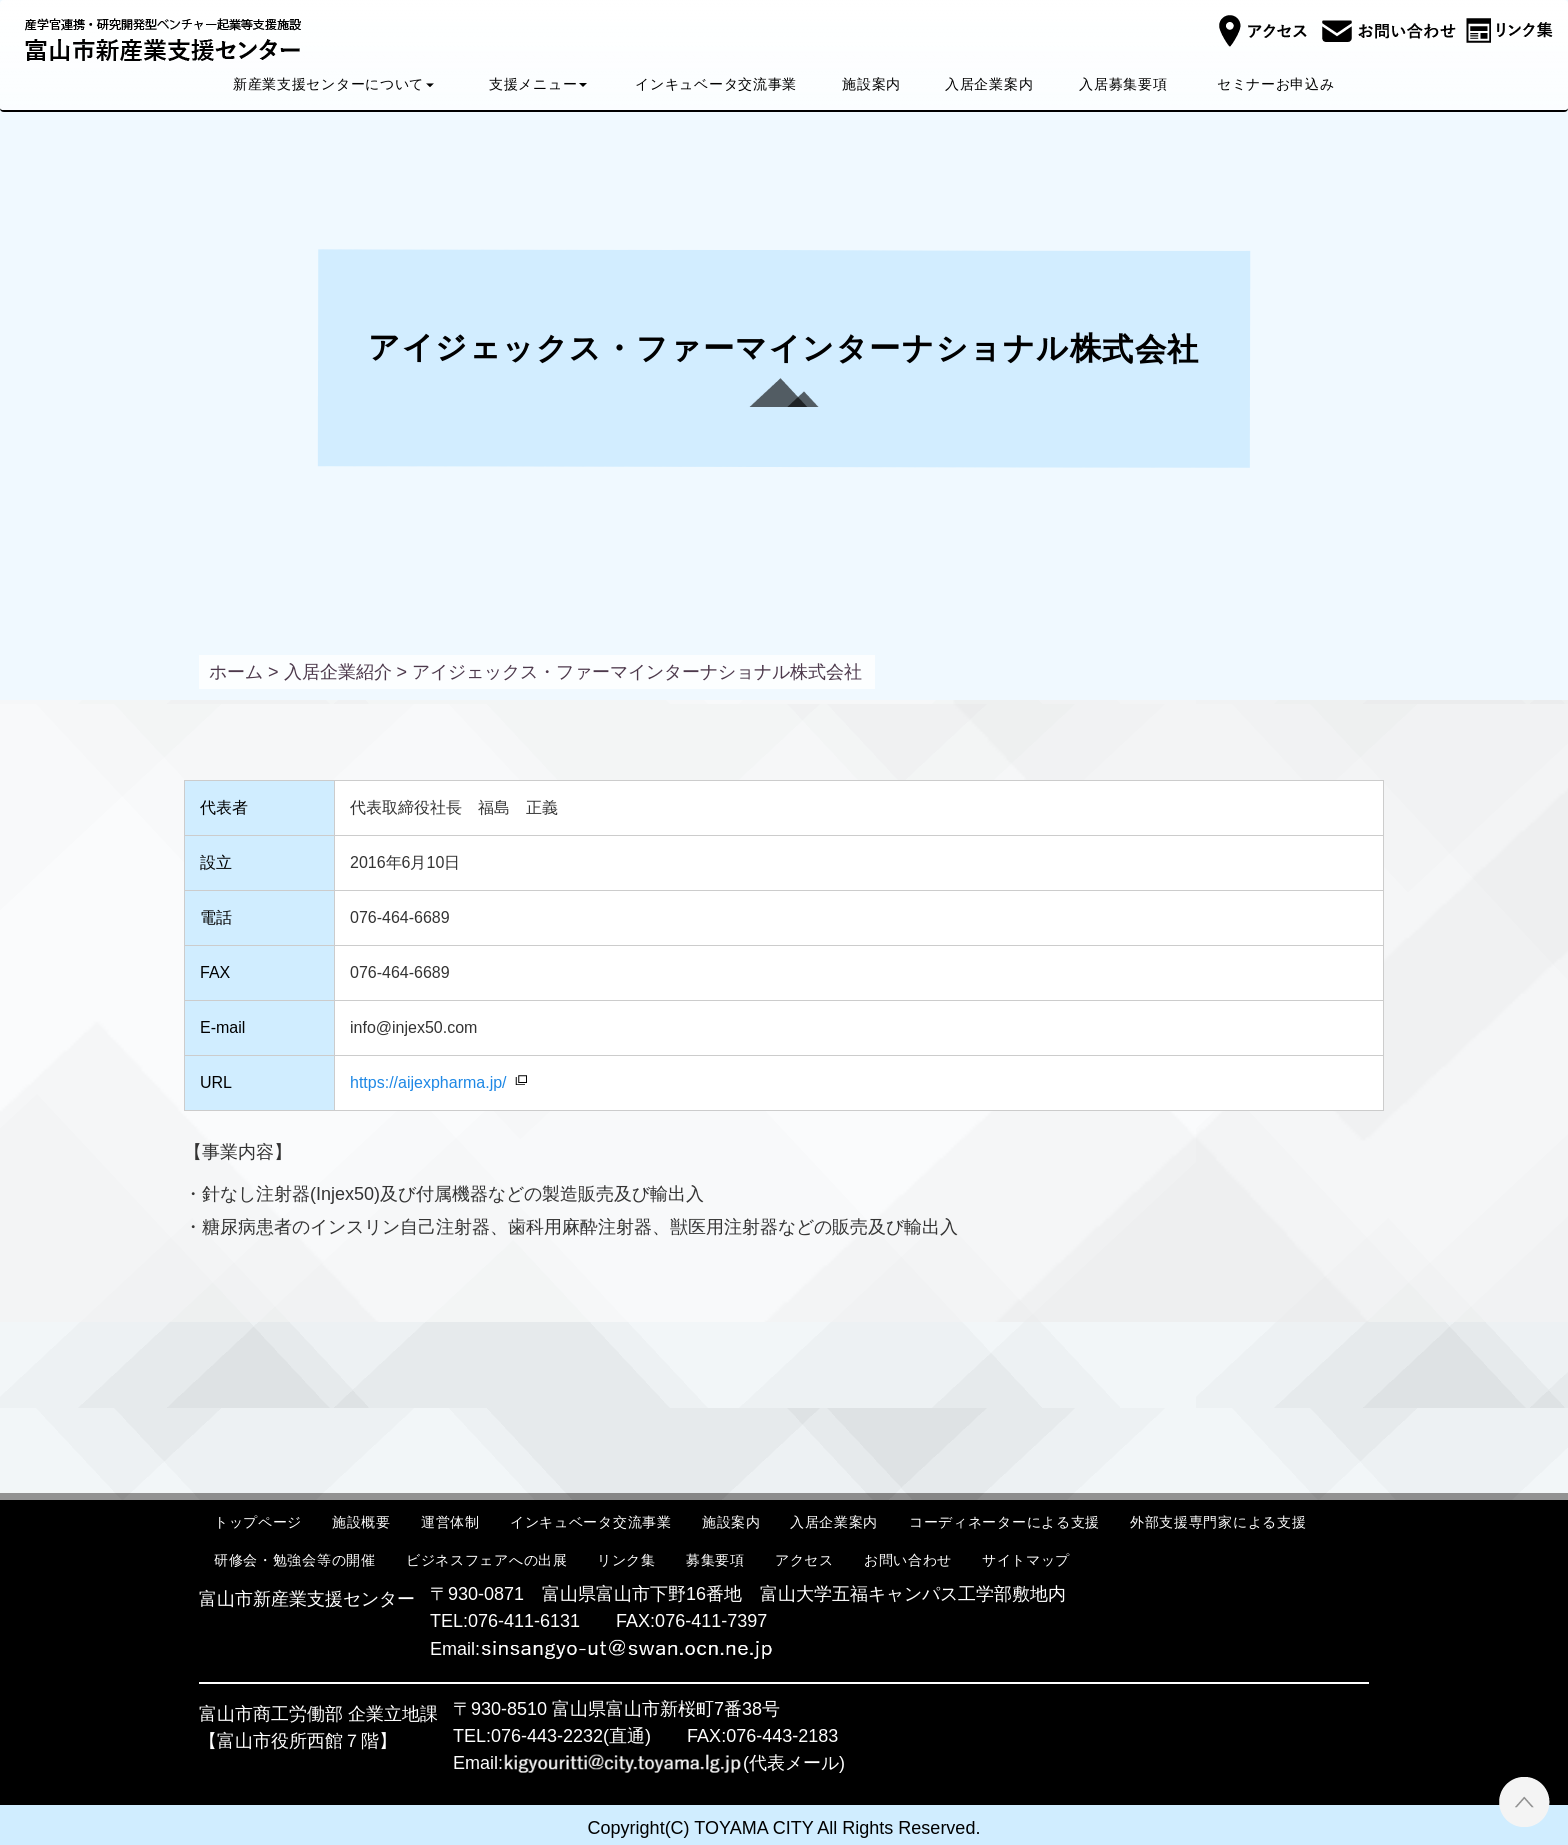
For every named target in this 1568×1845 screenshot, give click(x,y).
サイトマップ (1026, 1560)
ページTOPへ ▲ (1524, 1801)
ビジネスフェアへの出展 (487, 1560)
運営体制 (450, 1522)
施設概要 (361, 1522)
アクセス (804, 1560)
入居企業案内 (989, 84)
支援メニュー (538, 84)
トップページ (258, 1522)
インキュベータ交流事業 (717, 84)
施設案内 (871, 84)
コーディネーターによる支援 (1004, 1522)
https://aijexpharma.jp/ (428, 1082)
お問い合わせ (908, 1560)
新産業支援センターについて (333, 84)
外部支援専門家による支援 (1218, 1522)
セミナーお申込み (1276, 84)
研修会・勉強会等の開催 (295, 1560)
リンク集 (626, 1560)
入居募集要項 (1123, 84)
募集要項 (715, 1560)
